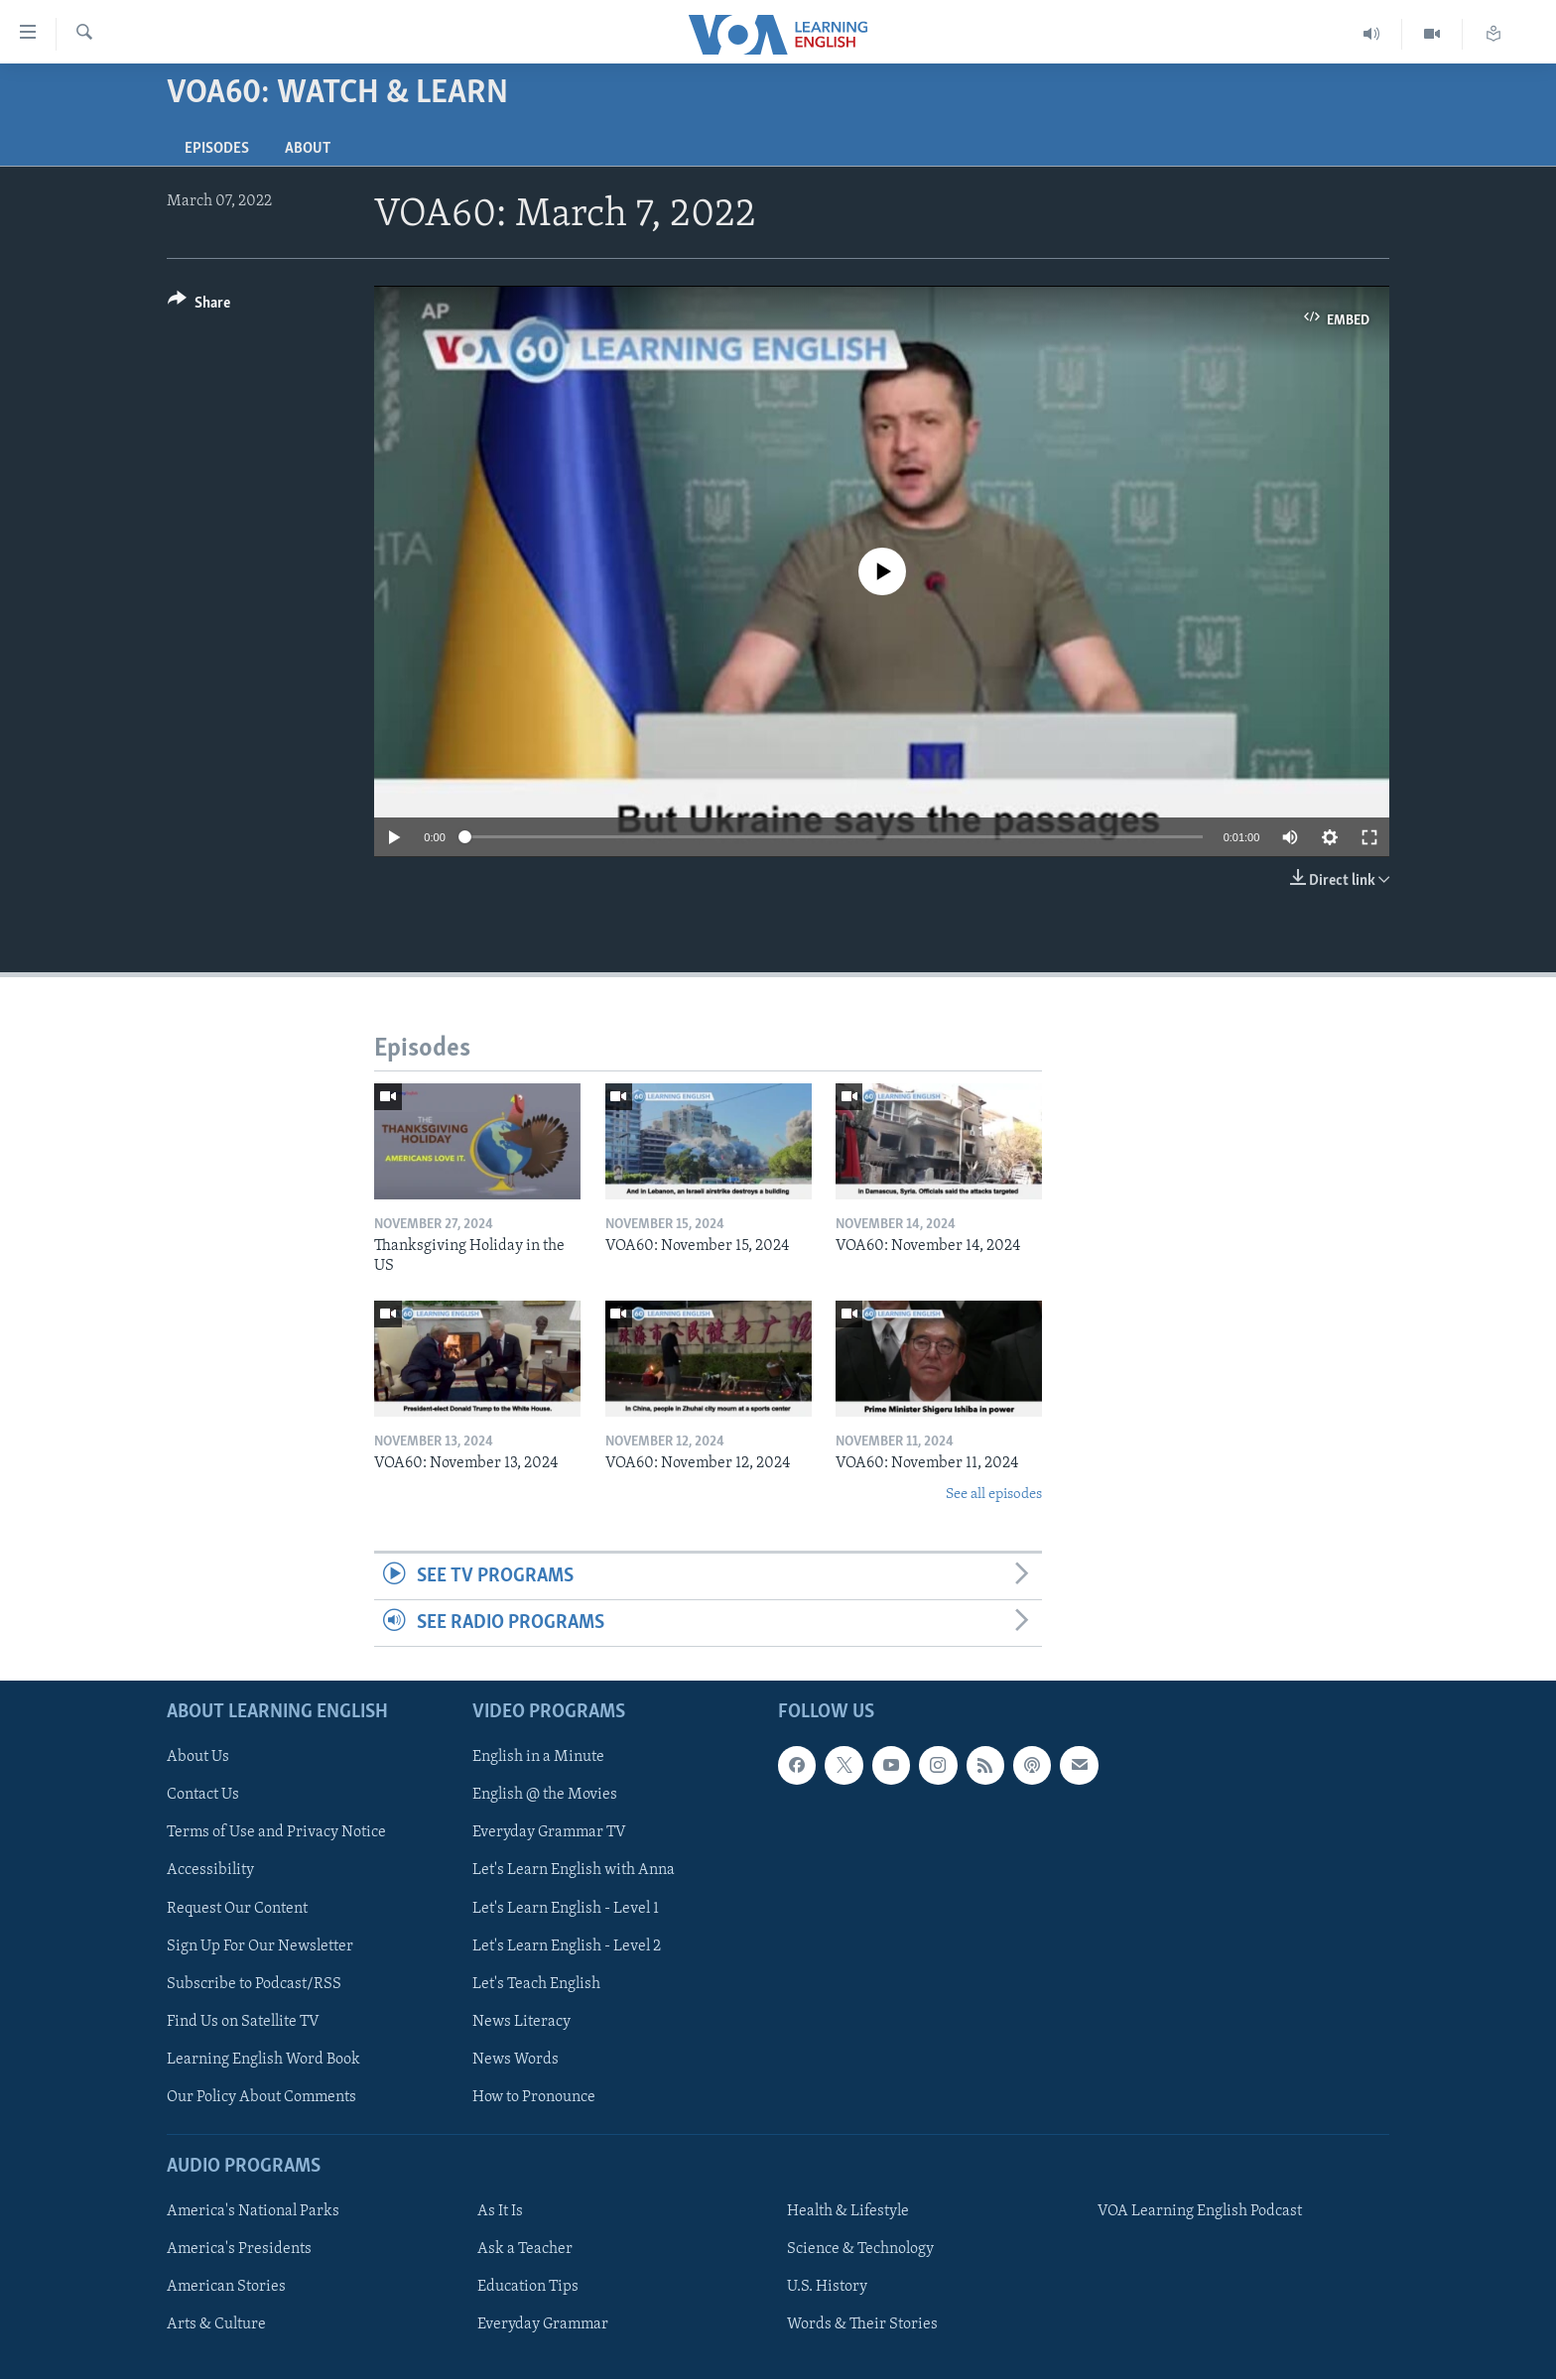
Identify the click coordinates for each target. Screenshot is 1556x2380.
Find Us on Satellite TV (243, 2022)
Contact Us (203, 1796)
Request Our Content (237, 1909)
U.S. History (827, 2288)
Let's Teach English (536, 1984)
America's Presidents (239, 2250)
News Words (515, 2059)
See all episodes (994, 1494)
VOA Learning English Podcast (1200, 2212)
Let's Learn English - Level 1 (565, 1909)
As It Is (500, 2212)
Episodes (217, 149)
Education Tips (528, 2288)
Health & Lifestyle (848, 2212)
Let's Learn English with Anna (573, 1871)
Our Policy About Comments (261, 2097)
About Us (198, 1758)
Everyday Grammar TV (549, 1833)
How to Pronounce (533, 2097)
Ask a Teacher (525, 2250)
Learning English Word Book (263, 2059)
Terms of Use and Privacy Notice (276, 1833)
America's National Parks (253, 2212)
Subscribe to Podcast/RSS (254, 1984)
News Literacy (521, 2022)
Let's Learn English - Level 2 (566, 1946)
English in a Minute (538, 1758)
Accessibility (210, 1871)
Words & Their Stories (862, 2325)
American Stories (226, 2288)
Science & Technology (860, 2250)
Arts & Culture (216, 2325)
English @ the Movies (544, 1796)
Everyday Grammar (542, 2325)
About (307, 149)
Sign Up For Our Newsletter (260, 1946)
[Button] (199, 306)
